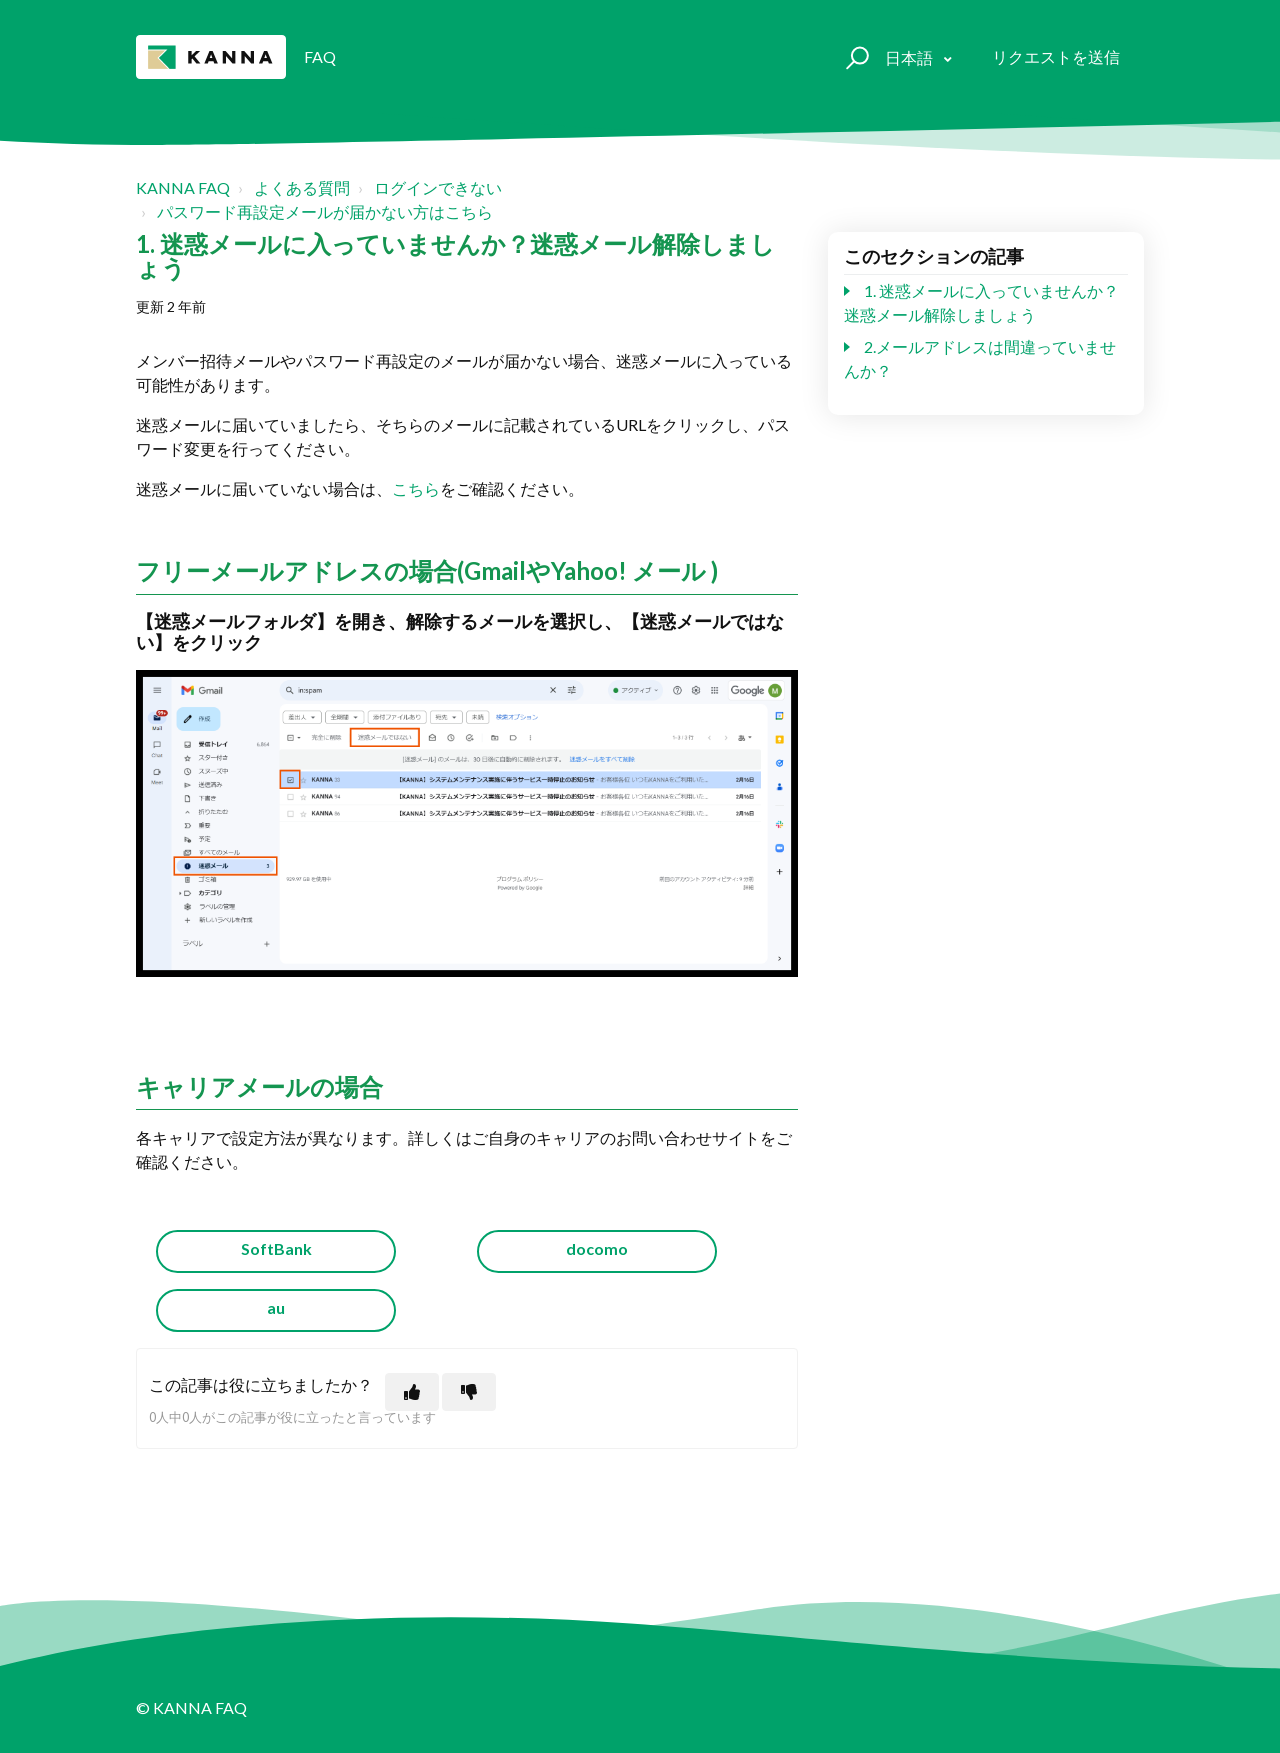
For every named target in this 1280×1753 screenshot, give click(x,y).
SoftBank (276, 1248)
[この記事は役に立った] (412, 1392)
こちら (416, 488)
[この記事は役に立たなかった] (469, 1392)
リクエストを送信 (1056, 56)
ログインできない (438, 187)
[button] (854, 57)
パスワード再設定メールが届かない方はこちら (325, 211)
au (276, 1307)
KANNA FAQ (183, 187)
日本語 (910, 57)
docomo (597, 1248)
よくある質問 (302, 187)
